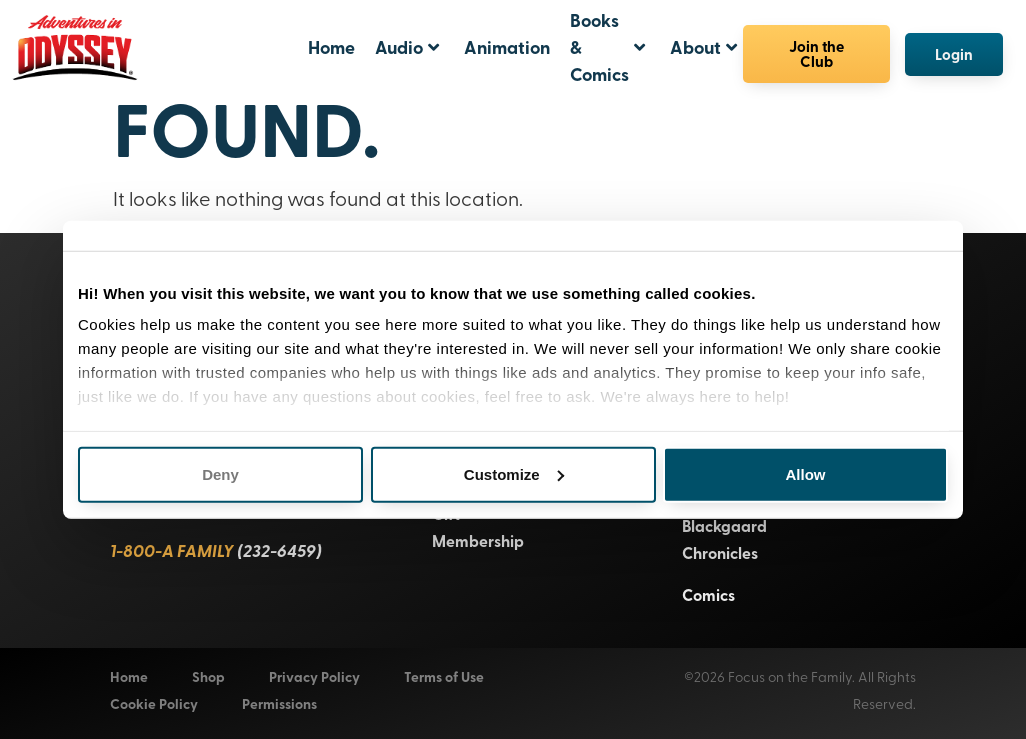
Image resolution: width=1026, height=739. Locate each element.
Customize (514, 473)
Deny (220, 473)
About (703, 47)
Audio (407, 47)
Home (331, 47)
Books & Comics (607, 47)
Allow (806, 473)
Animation (507, 47)
